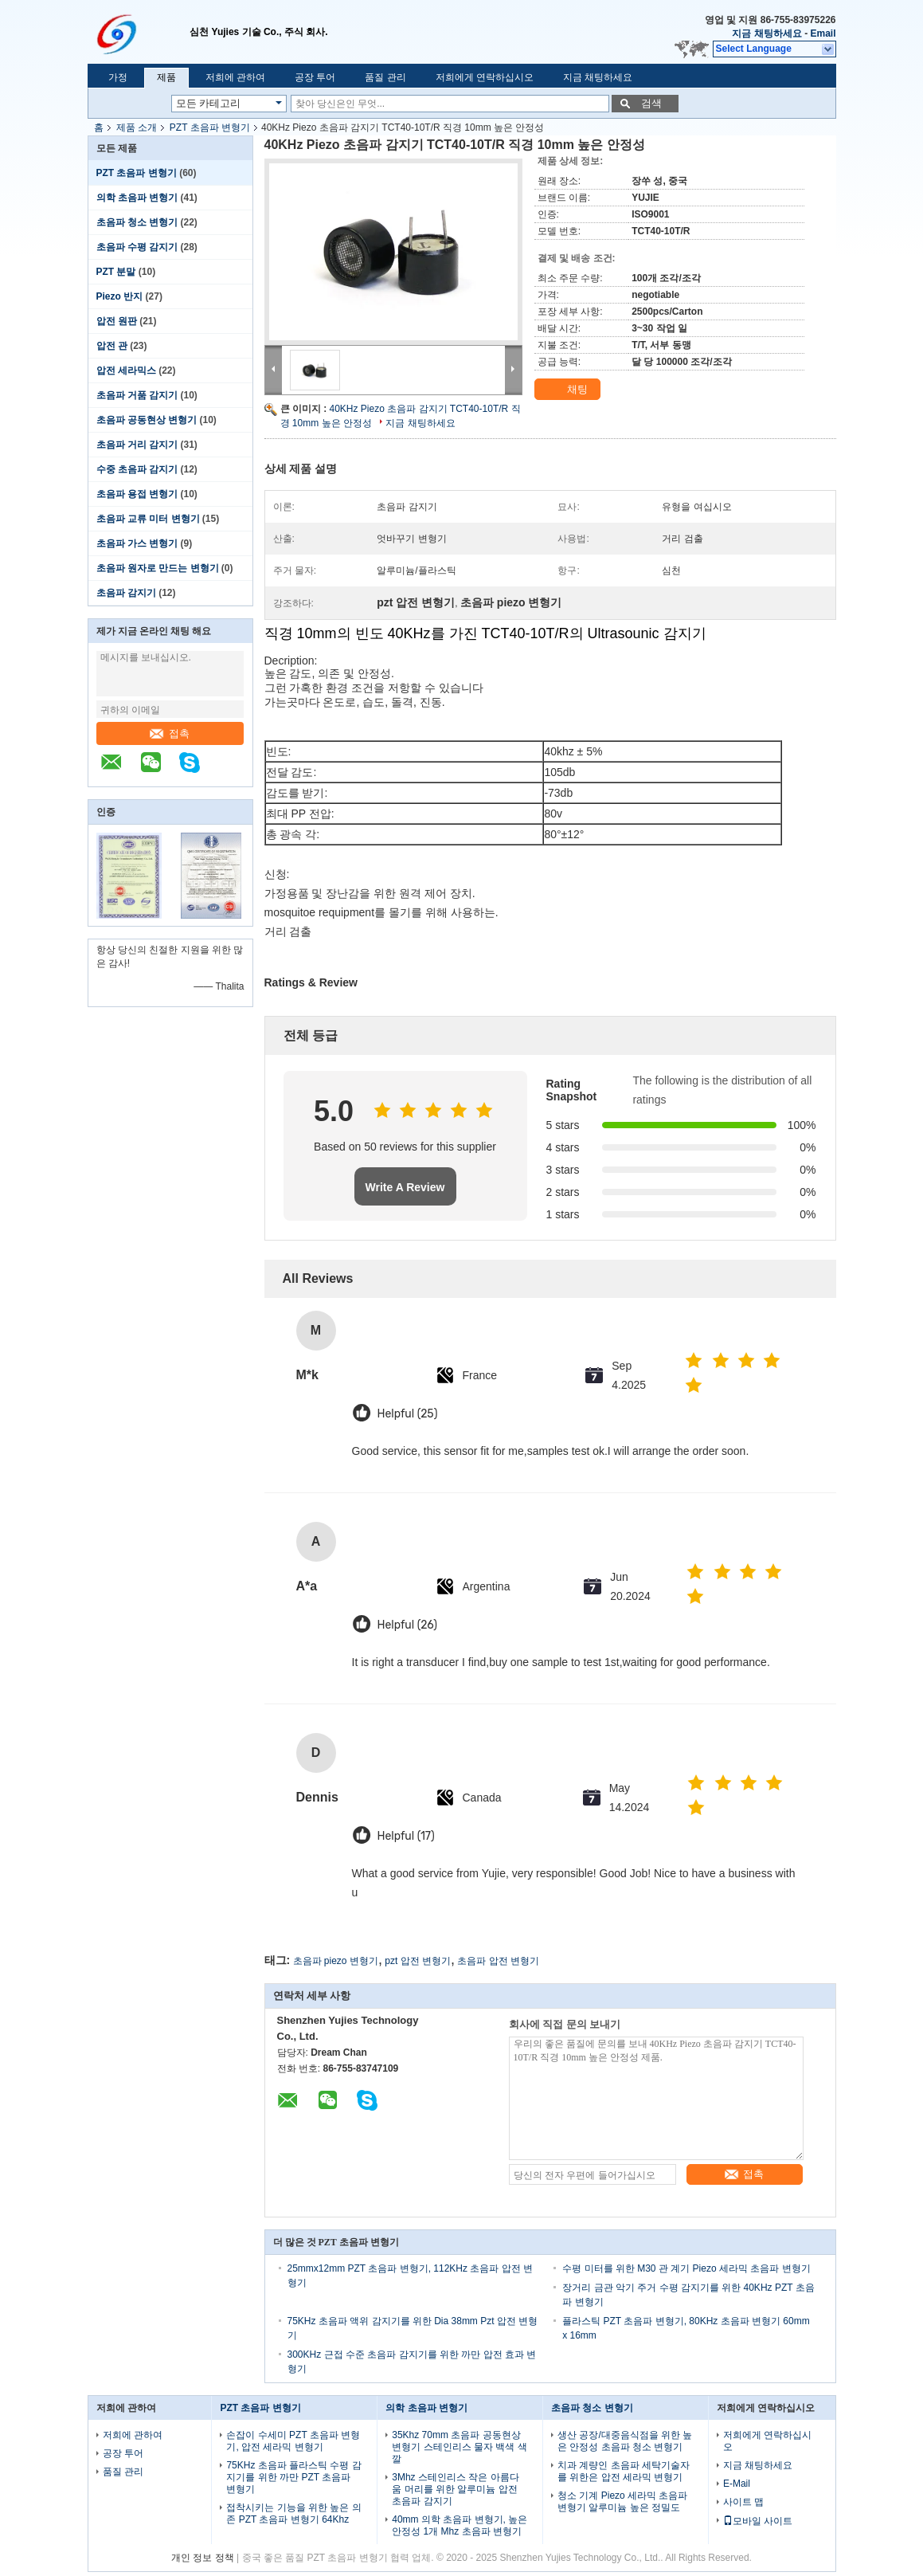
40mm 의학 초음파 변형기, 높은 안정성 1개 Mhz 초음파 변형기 (459, 2525)
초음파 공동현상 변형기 (147, 419)
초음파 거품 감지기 (137, 395)
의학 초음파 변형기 (137, 197)
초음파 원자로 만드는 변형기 (157, 568)
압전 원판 (116, 321)
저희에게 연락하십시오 (485, 77)
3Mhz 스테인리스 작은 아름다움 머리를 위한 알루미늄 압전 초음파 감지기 (455, 2489)
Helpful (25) (407, 1414)
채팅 (569, 390)
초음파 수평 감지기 (137, 247)
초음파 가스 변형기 (137, 543)
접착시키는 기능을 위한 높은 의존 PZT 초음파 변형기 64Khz (293, 2513)
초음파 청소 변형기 (137, 222)
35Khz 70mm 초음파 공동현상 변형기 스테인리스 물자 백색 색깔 (459, 2446)
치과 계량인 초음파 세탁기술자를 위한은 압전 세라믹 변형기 (623, 2471)
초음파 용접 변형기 (137, 494)
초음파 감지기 (126, 592)
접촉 (170, 733)
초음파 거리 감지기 (137, 444)
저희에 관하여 (235, 77)
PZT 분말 (116, 271)
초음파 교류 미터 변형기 (148, 518)
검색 (651, 103)
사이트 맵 (743, 2501)
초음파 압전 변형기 (498, 1960)
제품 (166, 77)
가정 (117, 77)
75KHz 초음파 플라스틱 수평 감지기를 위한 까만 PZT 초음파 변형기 (293, 2477)
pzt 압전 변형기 (418, 1960)
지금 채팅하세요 (766, 33)
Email (822, 33)
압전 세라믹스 (126, 370)
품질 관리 (385, 77)
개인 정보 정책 (202, 2557)
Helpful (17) (406, 1836)
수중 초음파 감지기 (137, 469)
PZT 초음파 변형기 (210, 127)
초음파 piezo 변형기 (335, 1960)
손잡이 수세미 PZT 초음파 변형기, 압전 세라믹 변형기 (293, 2440)
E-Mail (736, 2483)
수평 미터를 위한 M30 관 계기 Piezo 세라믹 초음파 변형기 (686, 2268)
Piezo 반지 (119, 296)
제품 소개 (136, 127)
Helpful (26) (407, 1625)
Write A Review (405, 1187)
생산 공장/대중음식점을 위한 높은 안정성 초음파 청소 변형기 (624, 2440)
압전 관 (111, 345)
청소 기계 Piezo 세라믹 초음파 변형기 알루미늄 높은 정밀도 (622, 2501)
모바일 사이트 (757, 2521)
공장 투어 (315, 77)
